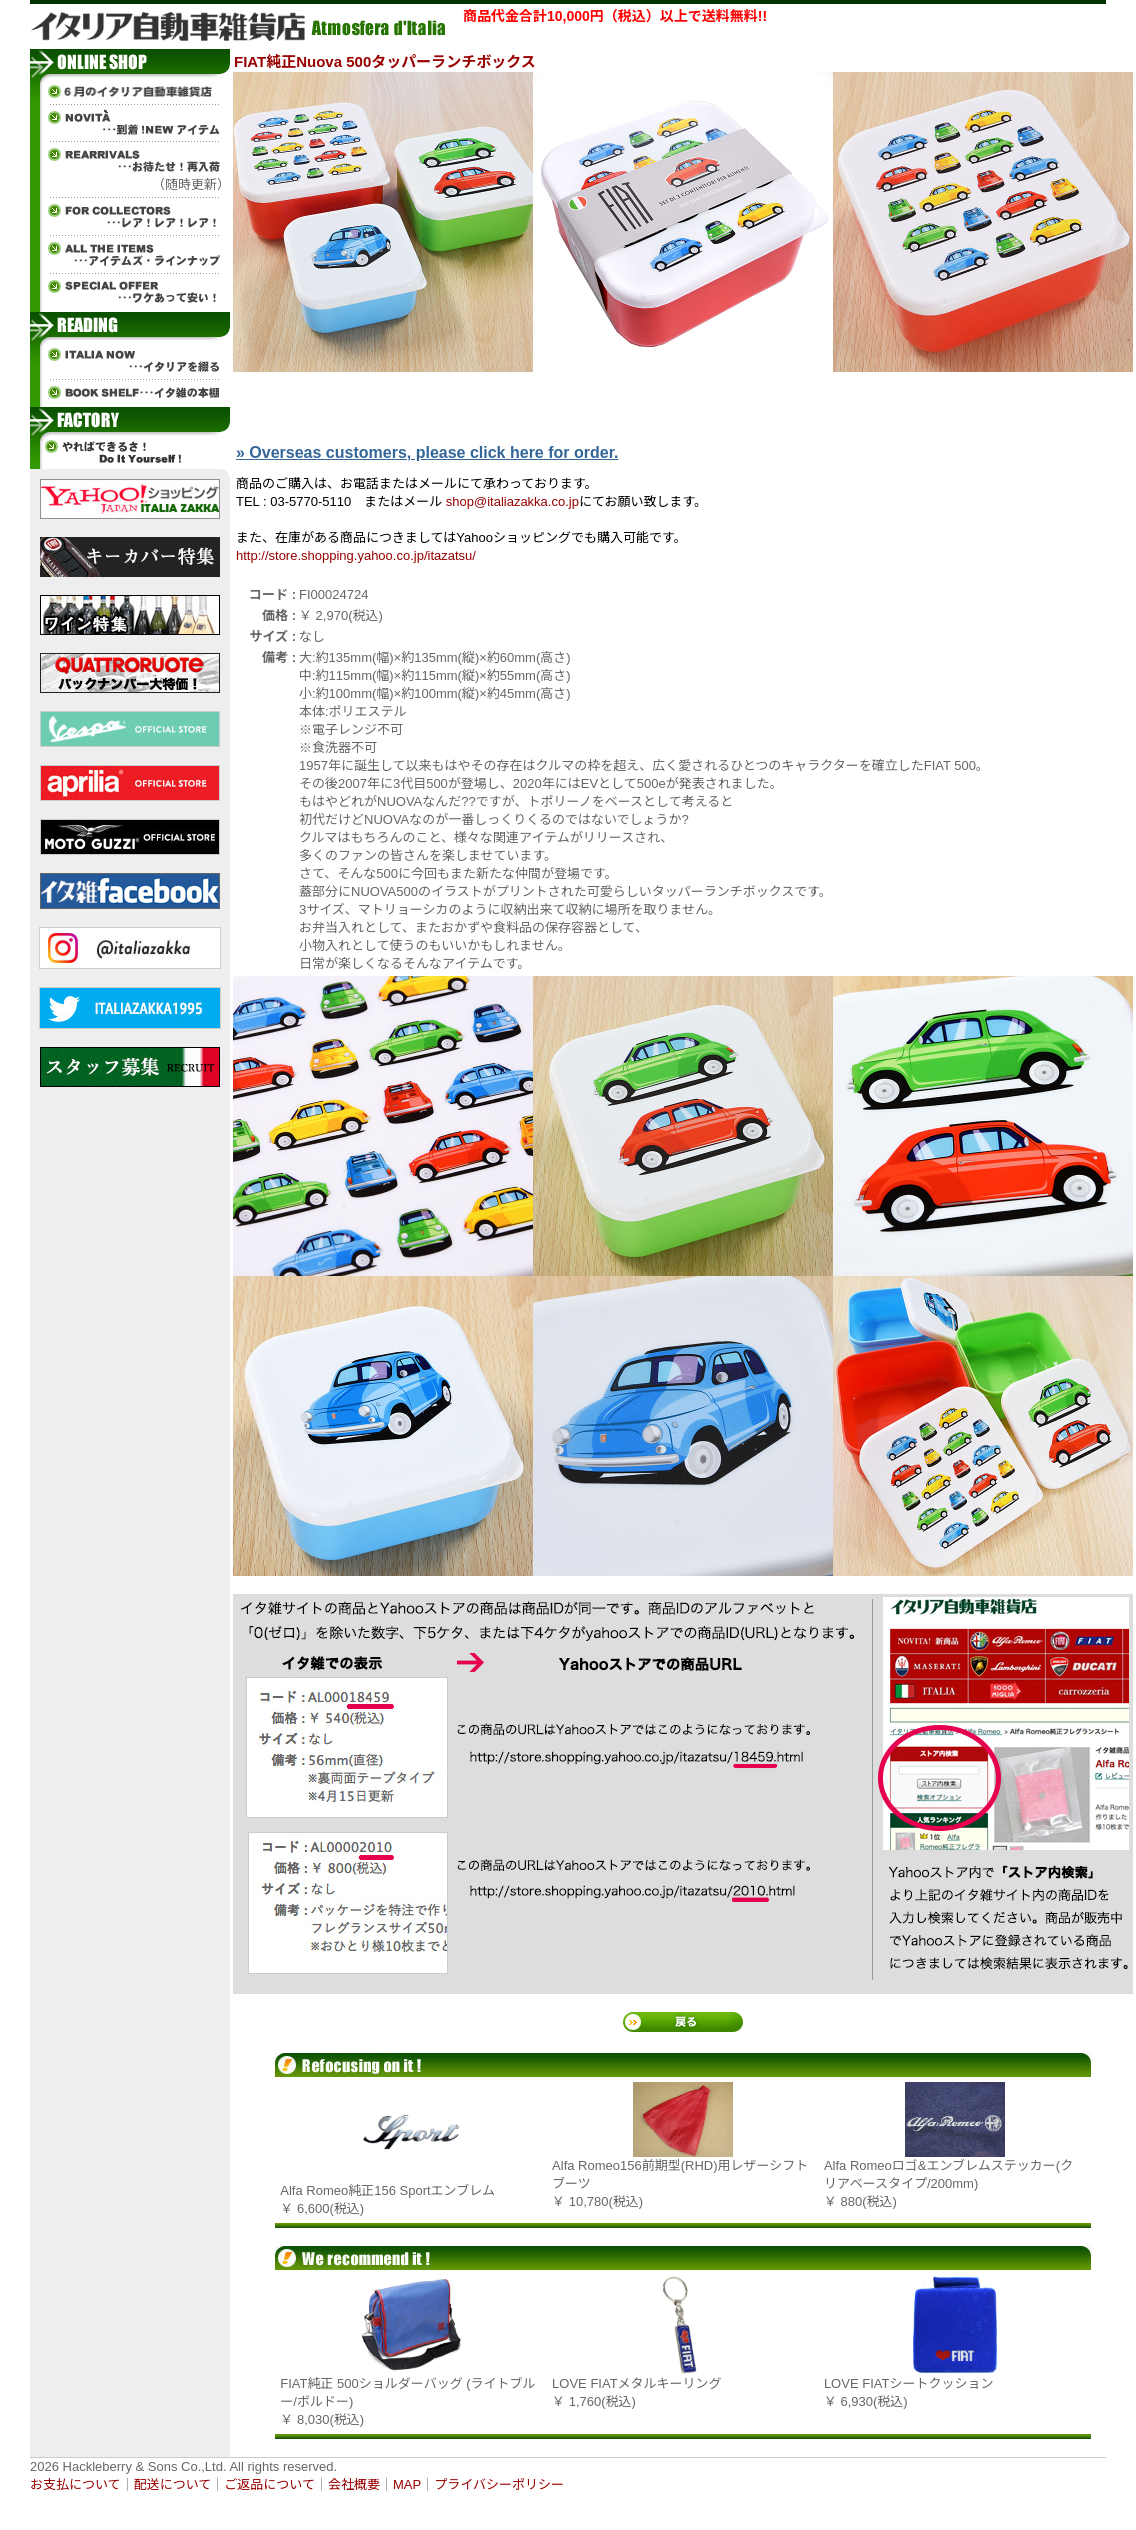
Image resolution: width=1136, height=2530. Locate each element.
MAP (407, 2484)
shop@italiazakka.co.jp (512, 501)
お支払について (75, 2484)
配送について (173, 2484)
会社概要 (354, 2484)
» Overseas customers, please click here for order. (427, 452)
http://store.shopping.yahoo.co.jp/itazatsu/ (356, 555)
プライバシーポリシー (499, 2484)
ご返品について (269, 2484)
